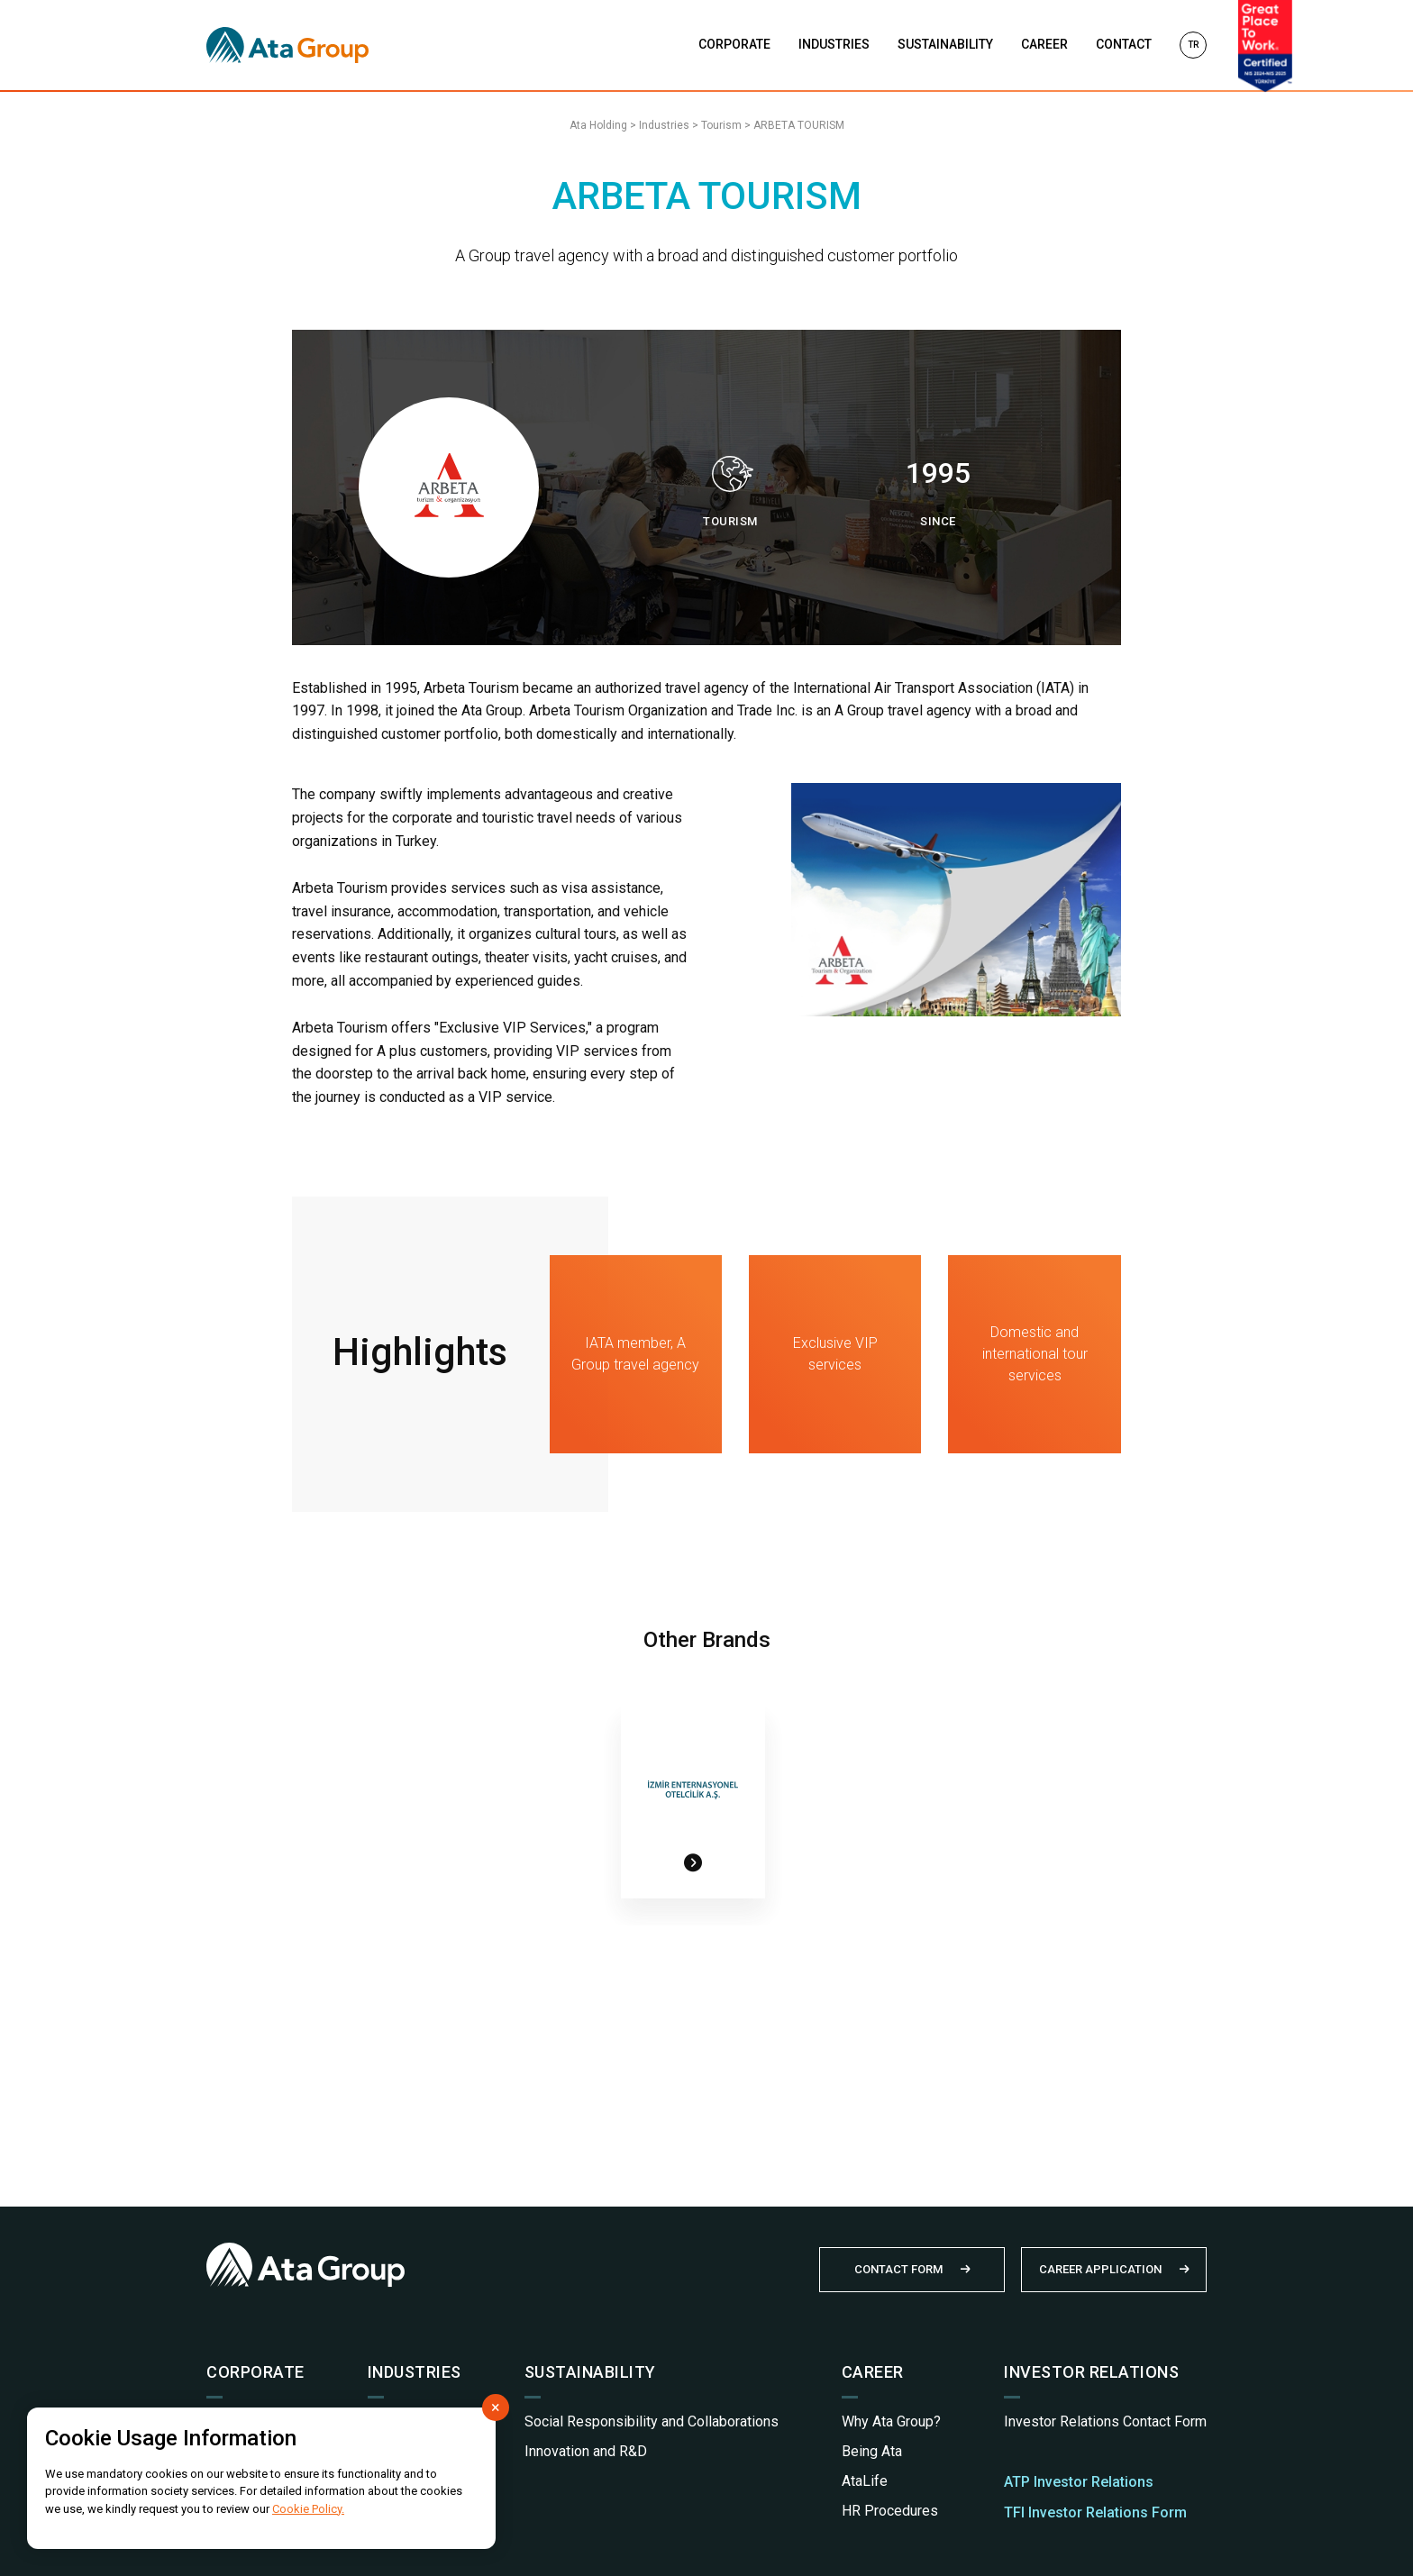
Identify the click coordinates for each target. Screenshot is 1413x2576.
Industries (664, 125)
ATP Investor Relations (1078, 2481)
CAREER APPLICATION (1100, 2269)
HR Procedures (890, 2510)
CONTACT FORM (898, 2269)
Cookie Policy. (308, 2509)
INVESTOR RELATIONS (1091, 2371)
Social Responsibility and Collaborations (651, 2421)
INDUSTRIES (834, 44)
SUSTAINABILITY (945, 44)
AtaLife (865, 2481)
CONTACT (1124, 44)
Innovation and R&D (585, 2451)
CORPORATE (734, 44)
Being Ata (872, 2451)
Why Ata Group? (891, 2421)
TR (1193, 45)
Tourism (721, 125)
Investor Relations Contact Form (1105, 2421)
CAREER (1044, 44)
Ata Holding (598, 125)
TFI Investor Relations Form (1095, 2512)
